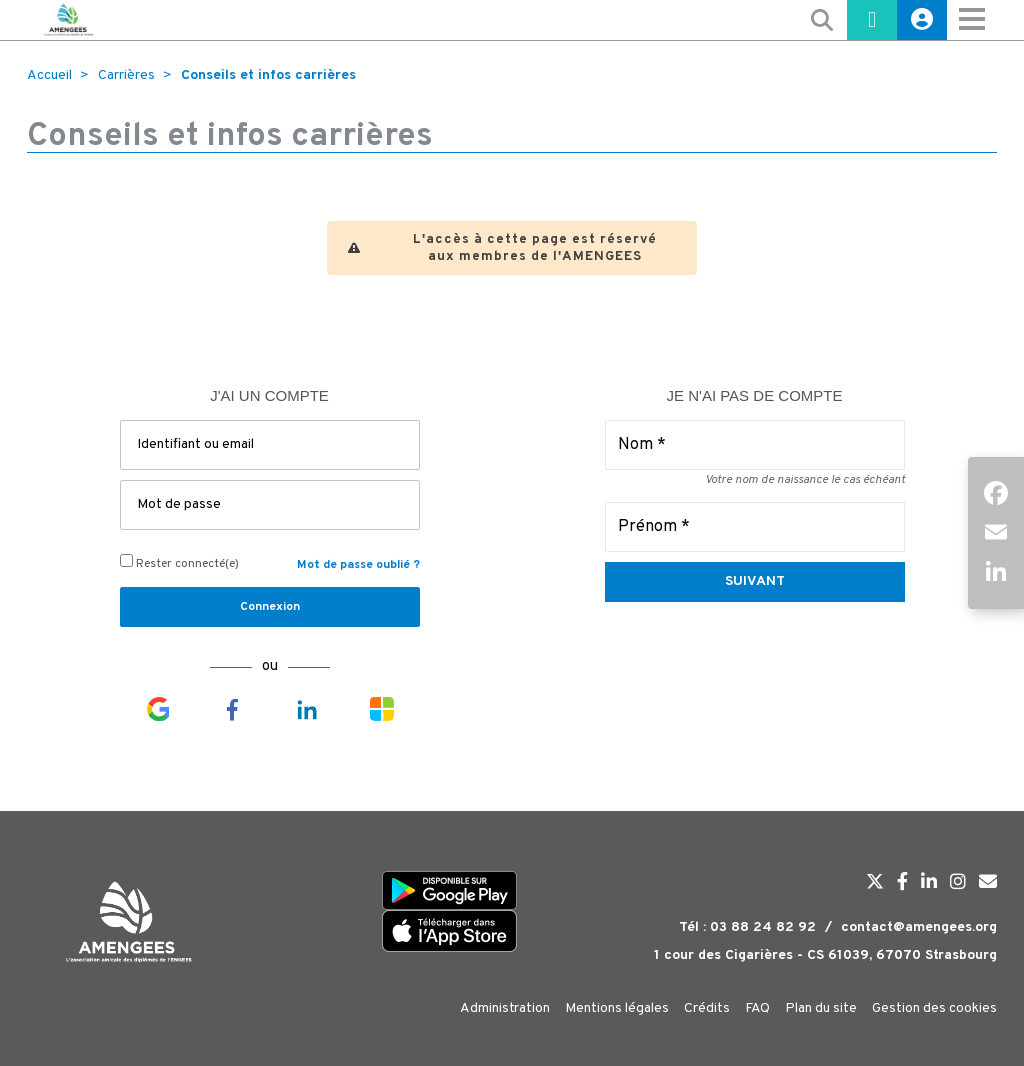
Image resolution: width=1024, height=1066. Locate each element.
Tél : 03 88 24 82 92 (747, 927)
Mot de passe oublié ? (358, 565)
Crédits (707, 1008)
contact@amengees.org (919, 927)
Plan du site (821, 1008)
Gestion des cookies (934, 1008)
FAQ (757, 1008)
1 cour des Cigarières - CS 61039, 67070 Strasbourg (825, 955)
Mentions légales (617, 1008)
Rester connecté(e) (179, 563)
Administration (505, 1008)
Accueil (49, 75)
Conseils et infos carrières (268, 75)
